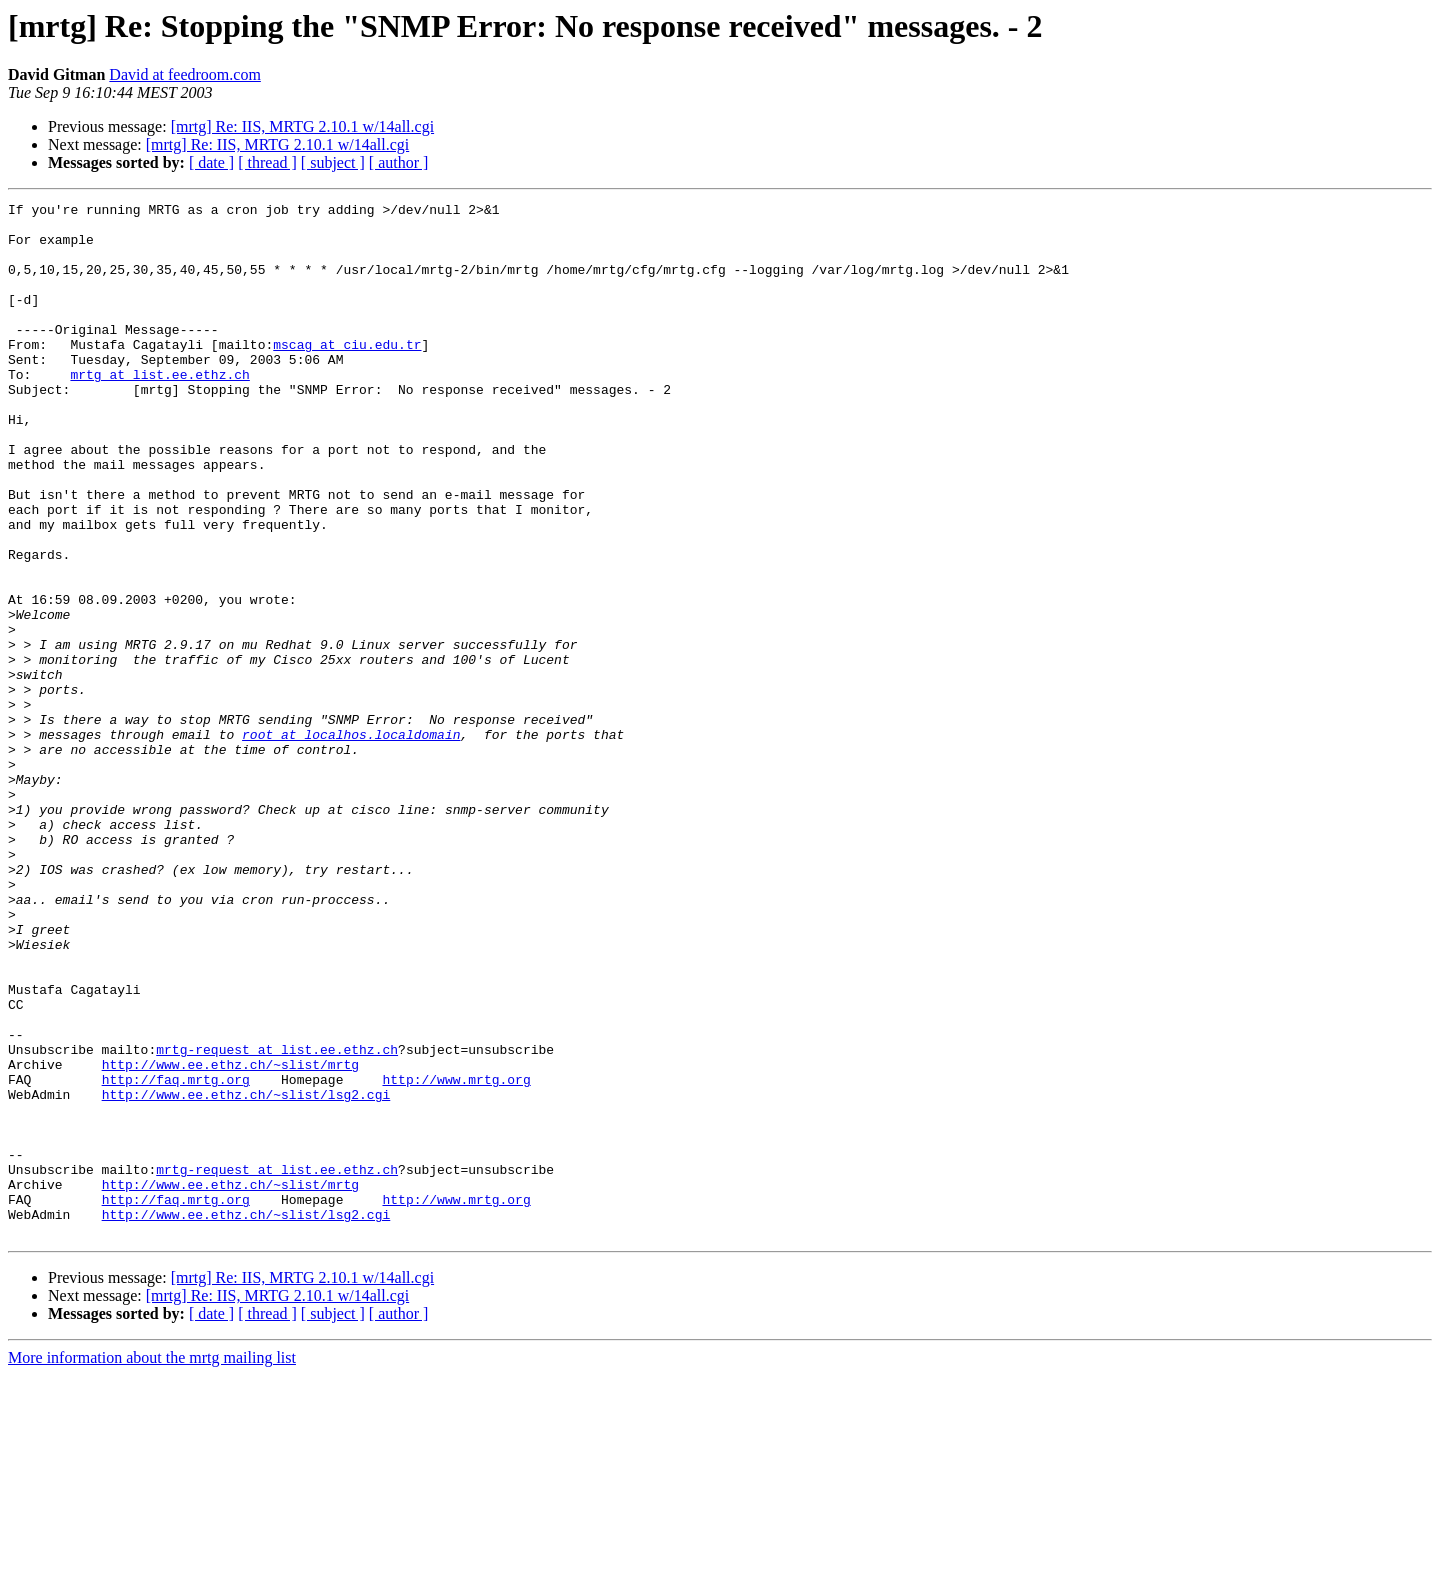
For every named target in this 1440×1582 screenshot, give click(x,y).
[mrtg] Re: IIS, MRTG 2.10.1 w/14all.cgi (302, 126)
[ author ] (399, 162)
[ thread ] (267, 162)
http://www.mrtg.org (456, 1256)
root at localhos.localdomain (351, 842)
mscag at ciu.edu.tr (347, 374)
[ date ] (211, 162)
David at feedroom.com (185, 74)
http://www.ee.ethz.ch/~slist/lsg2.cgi (246, 1274)
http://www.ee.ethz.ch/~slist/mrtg (230, 1238)
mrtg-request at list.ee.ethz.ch (277, 1220)
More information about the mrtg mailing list (152, 1564)
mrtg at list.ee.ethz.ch (159, 410)
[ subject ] (333, 162)
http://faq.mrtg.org (176, 1256)
